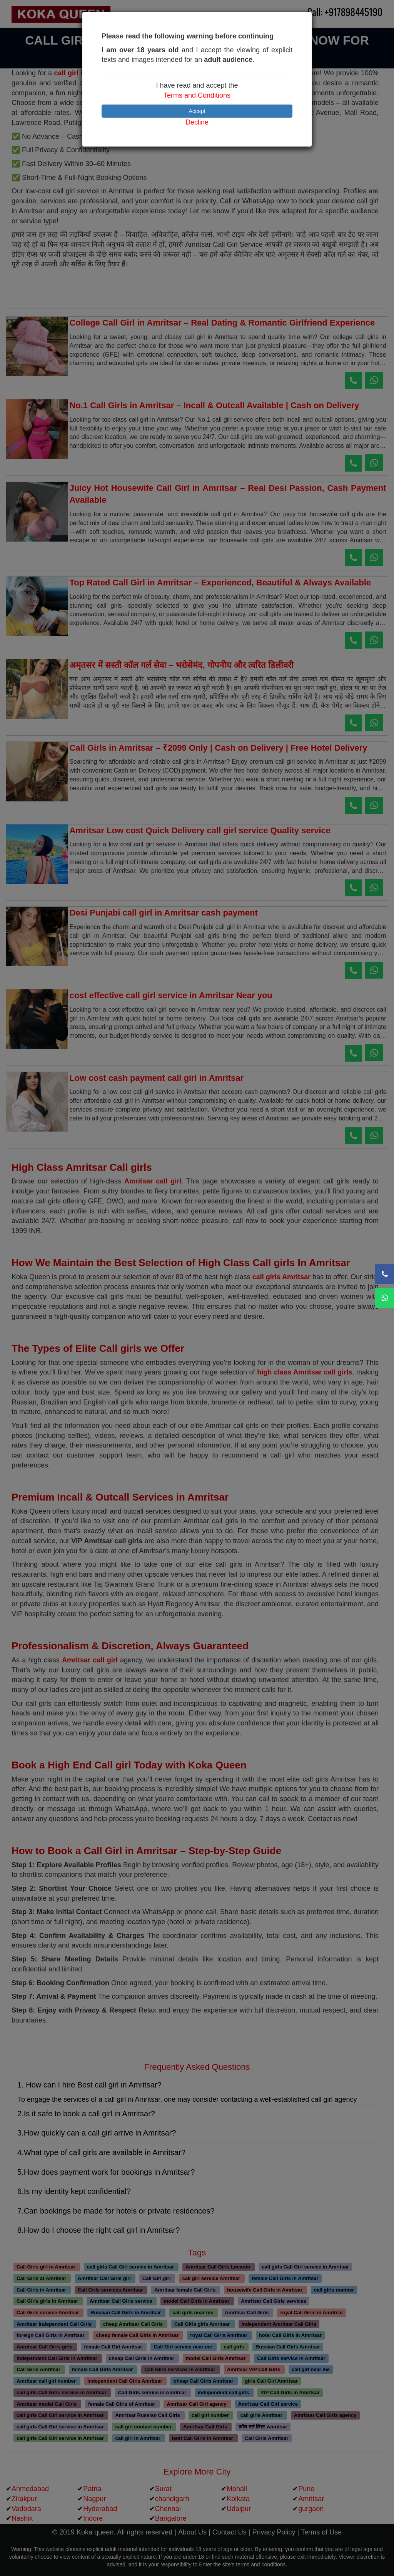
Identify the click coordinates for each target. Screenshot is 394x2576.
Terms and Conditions (197, 95)
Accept (197, 111)
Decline (197, 122)
